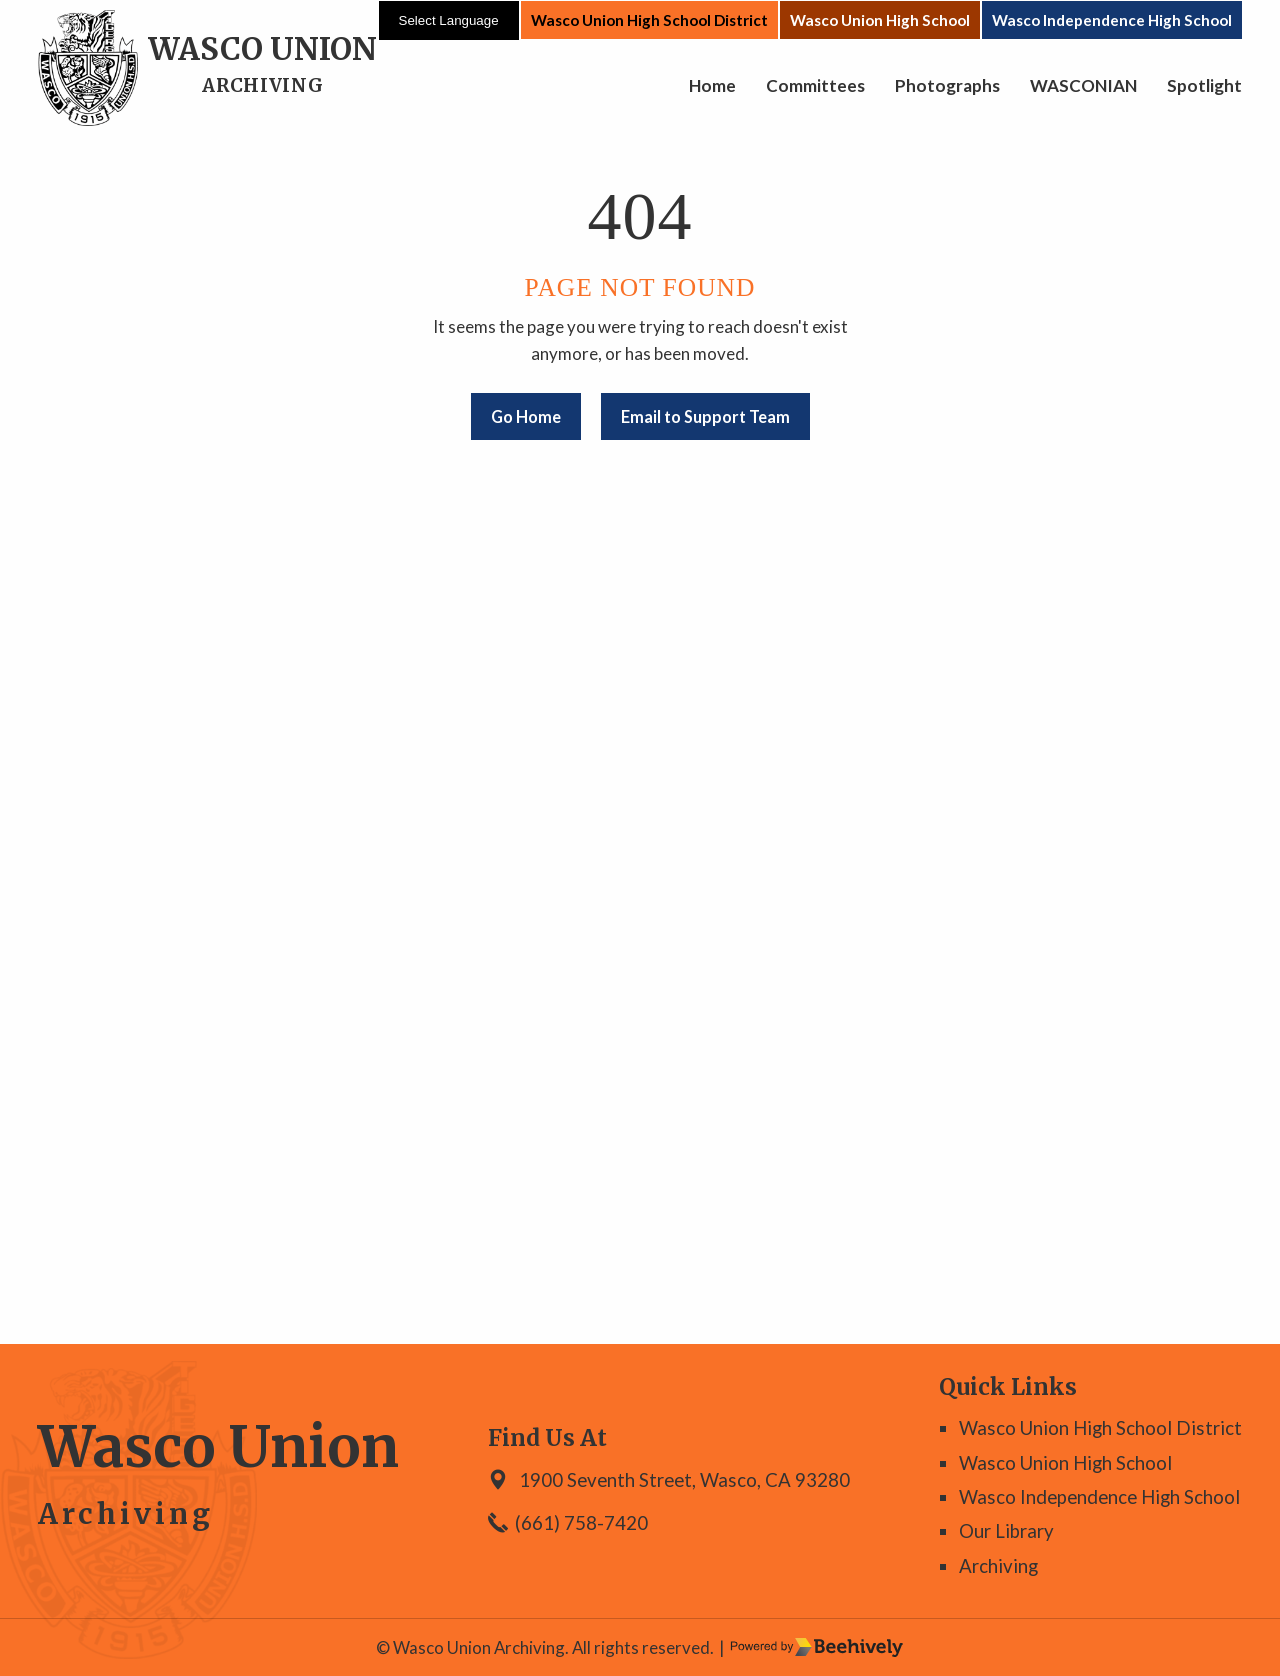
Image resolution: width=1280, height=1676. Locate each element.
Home (712, 85)
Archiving (998, 1566)
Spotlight (1204, 85)
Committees (815, 85)
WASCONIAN (1083, 85)
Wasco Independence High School (1112, 20)
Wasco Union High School (880, 20)
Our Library (1006, 1531)
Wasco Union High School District (649, 20)
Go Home (526, 416)
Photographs (947, 85)
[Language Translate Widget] (449, 20)
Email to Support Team (705, 416)
